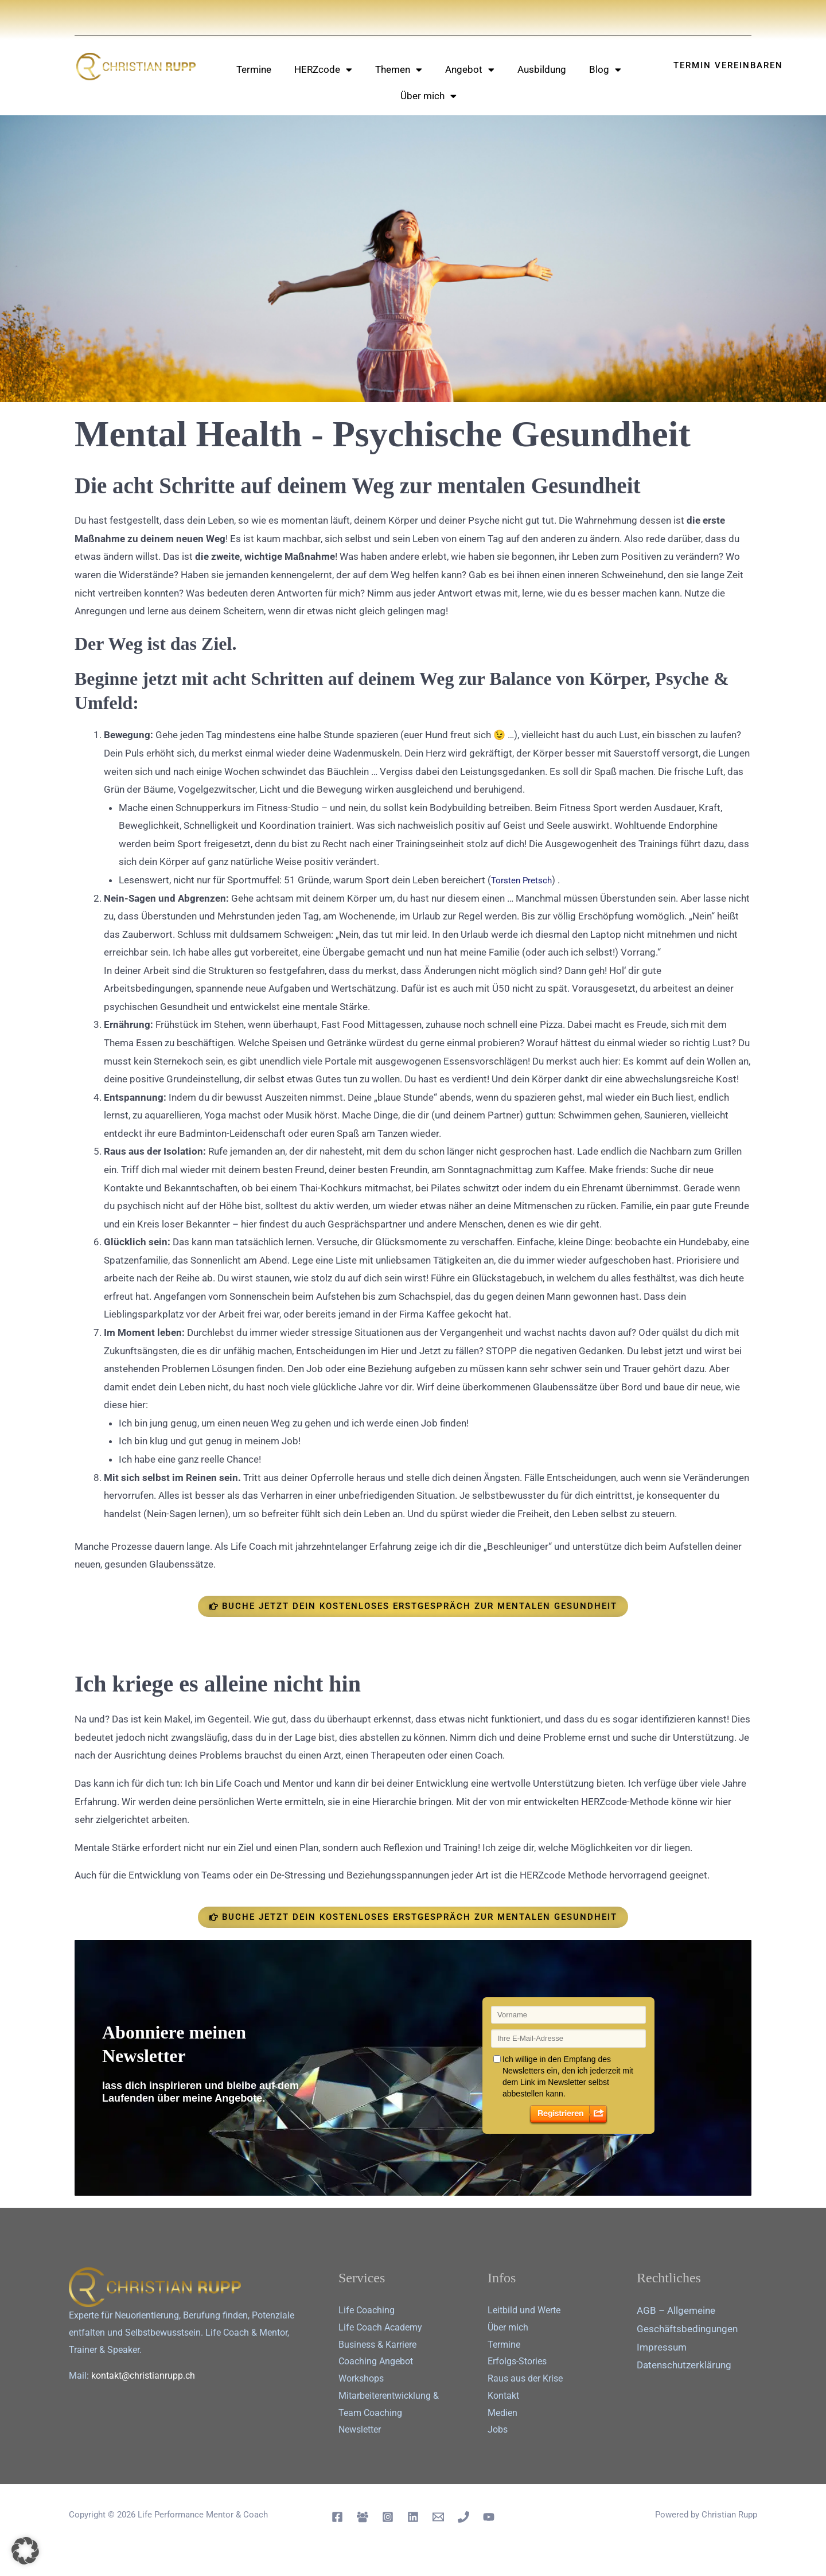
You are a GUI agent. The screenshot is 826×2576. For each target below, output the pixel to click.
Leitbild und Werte (524, 2310)
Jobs (498, 2429)
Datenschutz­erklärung (684, 2365)
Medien (502, 2412)
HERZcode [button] (323, 69)
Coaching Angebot (375, 2361)
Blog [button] (605, 69)
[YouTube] (488, 2517)
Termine (253, 69)
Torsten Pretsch (525, 880)
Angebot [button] (469, 69)
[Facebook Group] (362, 2517)
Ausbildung (541, 69)
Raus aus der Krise (525, 2378)
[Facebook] (337, 2517)
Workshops (361, 2378)
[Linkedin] (413, 2517)
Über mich (508, 2327)
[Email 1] (438, 2517)
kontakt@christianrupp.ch (143, 2375)
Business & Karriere (377, 2344)
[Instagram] (387, 2517)
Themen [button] (398, 69)
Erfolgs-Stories (517, 2361)
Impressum (662, 2347)
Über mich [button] (428, 96)
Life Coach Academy (380, 2327)
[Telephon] (463, 2517)
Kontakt (503, 2395)
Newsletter (359, 2429)
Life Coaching (366, 2310)
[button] (25, 2551)
